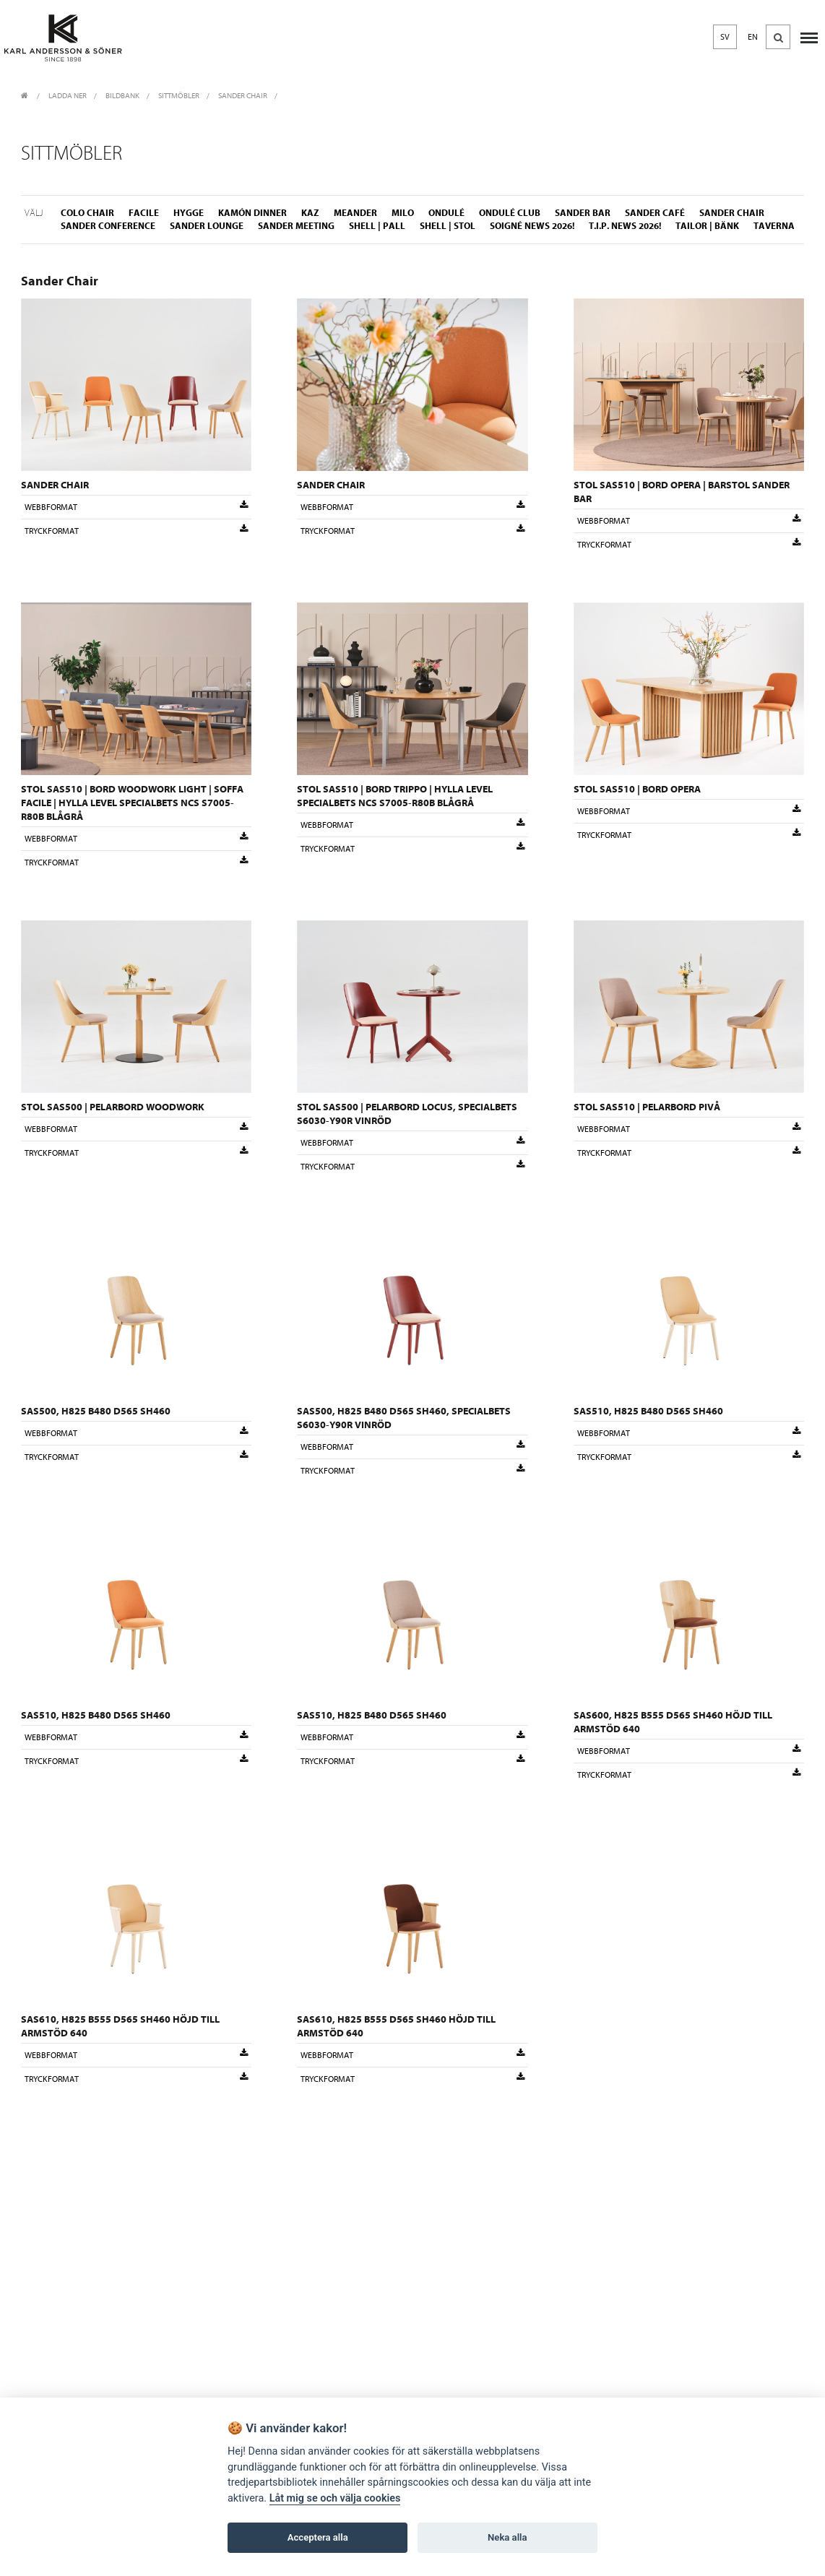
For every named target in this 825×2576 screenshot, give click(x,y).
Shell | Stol (447, 225)
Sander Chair (242, 95)
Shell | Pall (377, 225)
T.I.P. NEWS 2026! (625, 225)
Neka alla (507, 2537)
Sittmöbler (178, 95)
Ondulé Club (509, 212)
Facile (144, 212)
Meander (355, 212)
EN (753, 37)
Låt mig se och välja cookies (335, 2498)
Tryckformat (136, 530)
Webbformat (136, 506)
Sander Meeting (296, 225)
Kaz (310, 212)
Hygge (188, 212)
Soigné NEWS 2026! (532, 225)
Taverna (774, 225)
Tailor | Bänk (707, 225)
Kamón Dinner (252, 212)
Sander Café (655, 212)
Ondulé (446, 212)
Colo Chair (87, 212)
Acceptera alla (318, 2537)
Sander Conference (108, 225)
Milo (403, 212)
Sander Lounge (206, 225)
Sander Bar (582, 212)
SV (725, 37)
